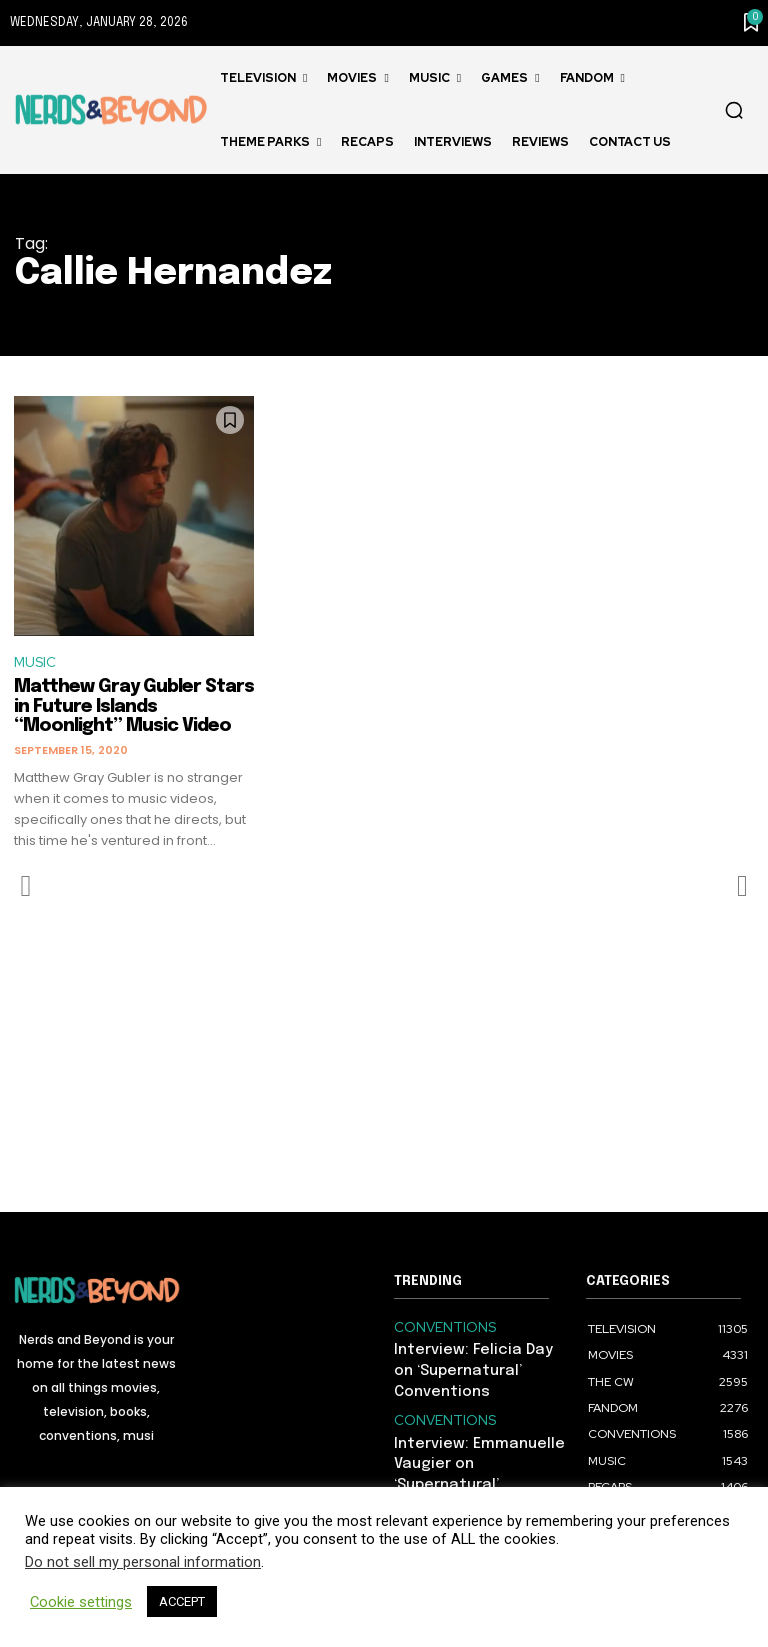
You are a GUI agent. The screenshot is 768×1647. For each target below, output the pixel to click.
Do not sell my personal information (143, 1562)
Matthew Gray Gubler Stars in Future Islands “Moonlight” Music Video (134, 709)
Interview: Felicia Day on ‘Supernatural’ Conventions (470, 1367)
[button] (734, 110)
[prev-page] (26, 888)
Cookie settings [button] (81, 1602)
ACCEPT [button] (182, 1601)
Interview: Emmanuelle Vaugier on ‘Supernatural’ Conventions (475, 1451)
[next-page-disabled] (741, 888)
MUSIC (37, 664)
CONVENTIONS (438, 1328)
